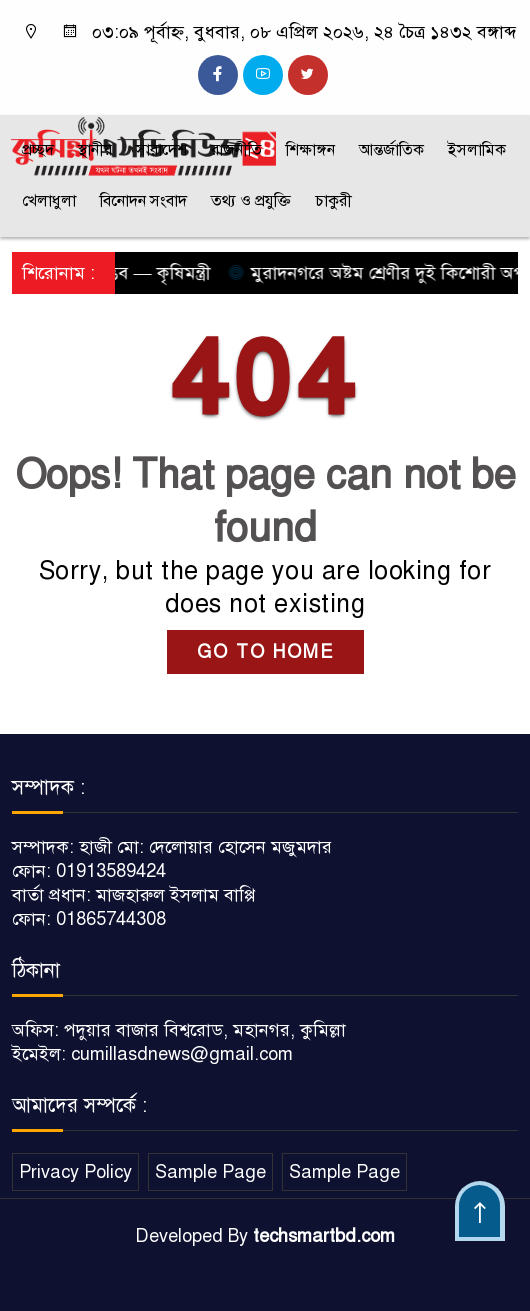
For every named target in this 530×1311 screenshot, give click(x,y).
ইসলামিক (477, 150)
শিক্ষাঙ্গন (310, 150)
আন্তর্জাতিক (391, 150)
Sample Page (210, 1172)
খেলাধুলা (49, 201)
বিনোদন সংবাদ (143, 201)
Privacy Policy (75, 1172)
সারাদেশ (161, 150)
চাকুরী (333, 201)
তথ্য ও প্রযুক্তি (251, 201)
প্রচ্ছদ (38, 150)
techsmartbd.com (324, 1236)
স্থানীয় (95, 150)
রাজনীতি (236, 150)
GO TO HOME (265, 652)
